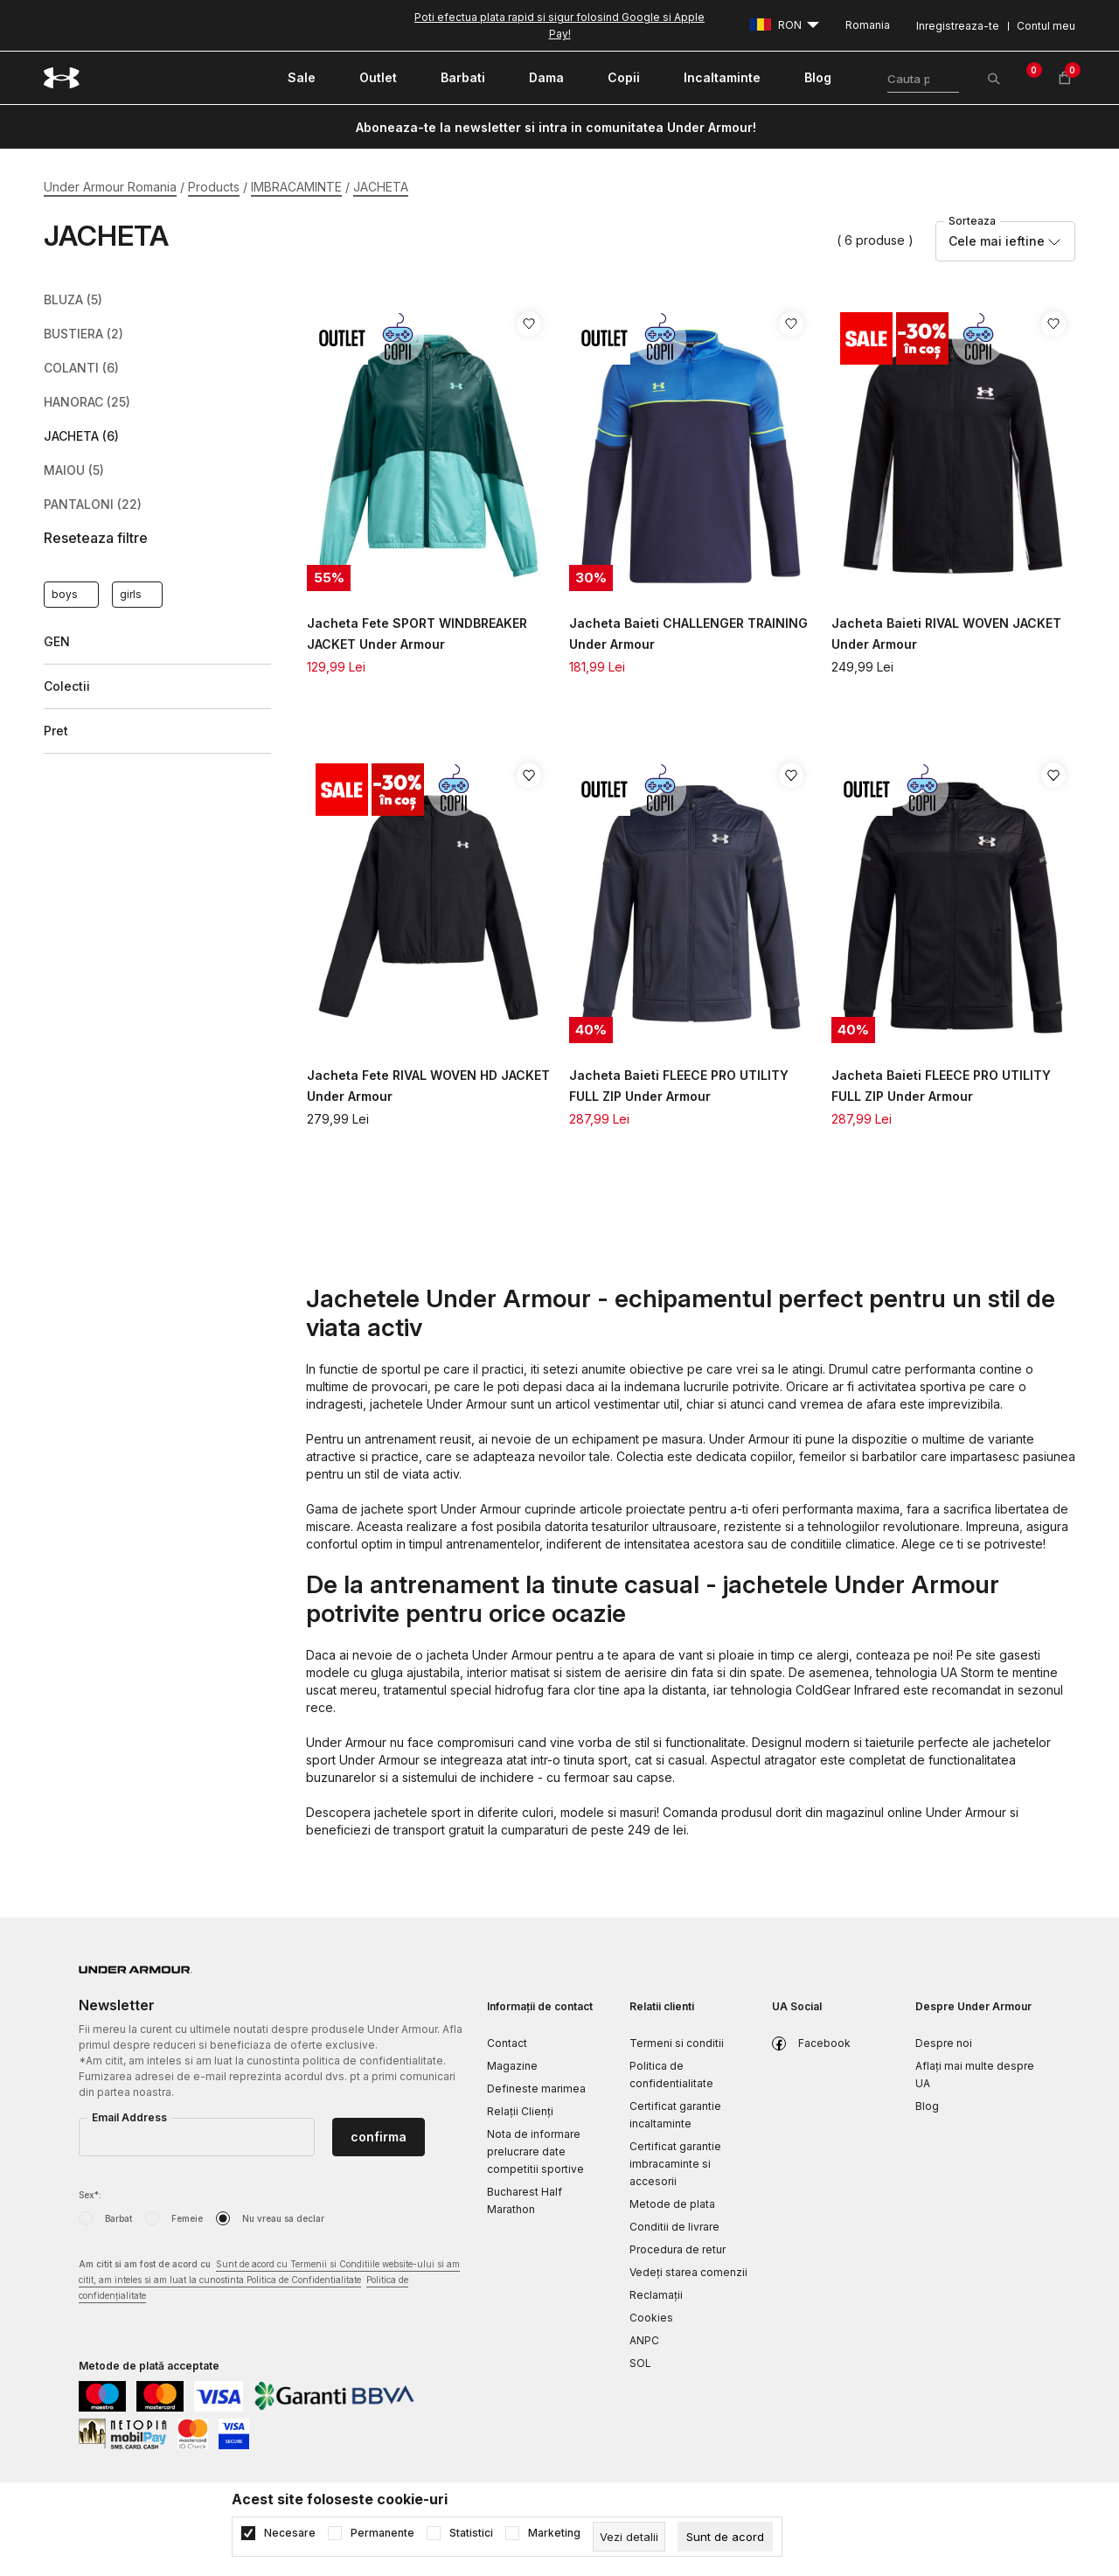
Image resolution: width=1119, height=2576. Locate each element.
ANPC (644, 2340)
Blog (927, 2106)
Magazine (512, 2065)
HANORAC (87, 402)
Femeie (187, 2218)
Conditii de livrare (674, 2226)
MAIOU (74, 470)
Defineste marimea (536, 2088)
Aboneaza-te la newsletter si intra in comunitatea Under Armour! (556, 127)
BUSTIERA (83, 334)
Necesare (290, 2533)
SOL (640, 2363)
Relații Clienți (520, 2111)
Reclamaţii (656, 2294)
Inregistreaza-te (957, 25)
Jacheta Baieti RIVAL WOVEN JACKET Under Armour (946, 633)
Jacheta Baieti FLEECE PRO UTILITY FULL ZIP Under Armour (679, 1086)
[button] (157, 538)
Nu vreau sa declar (283, 2218)
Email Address (129, 2117)
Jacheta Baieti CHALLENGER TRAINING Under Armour (688, 633)
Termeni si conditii (676, 2043)
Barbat (118, 2218)
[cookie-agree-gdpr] (725, 2537)
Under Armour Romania (110, 186)
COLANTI (81, 368)
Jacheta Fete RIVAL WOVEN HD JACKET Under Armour (428, 1086)
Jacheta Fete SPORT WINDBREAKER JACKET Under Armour (417, 633)
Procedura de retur (677, 2249)
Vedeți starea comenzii (688, 2272)
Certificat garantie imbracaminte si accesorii (675, 2164)
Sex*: (90, 2194)
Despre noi (943, 2043)
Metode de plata (672, 2203)
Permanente (382, 2533)
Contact (507, 2043)
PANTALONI (93, 504)
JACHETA (81, 436)
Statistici (471, 2533)
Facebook (824, 2043)
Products (214, 186)
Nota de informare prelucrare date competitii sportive (535, 2151)
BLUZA (73, 300)
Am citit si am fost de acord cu (269, 2281)
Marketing (554, 2533)
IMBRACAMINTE (296, 186)
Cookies (651, 2317)
